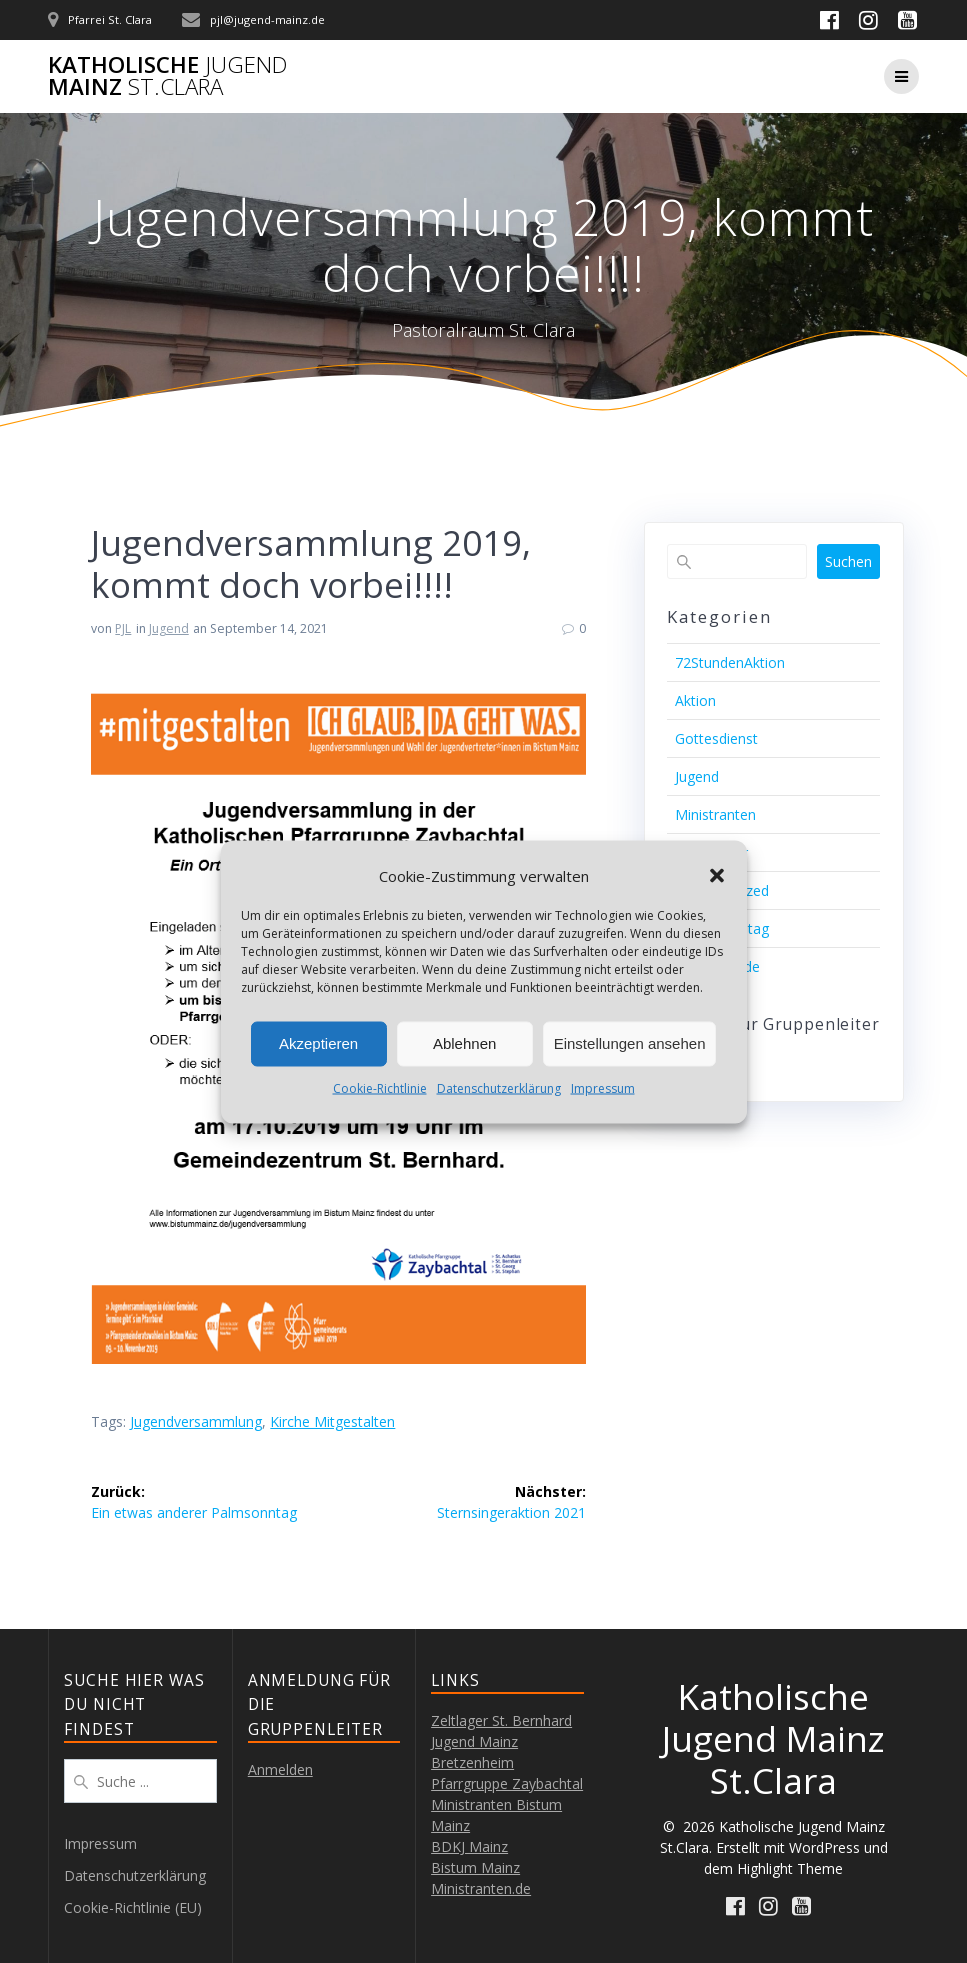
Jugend (169, 628)
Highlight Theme (790, 1868)
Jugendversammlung (196, 1421)
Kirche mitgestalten (332, 1421)
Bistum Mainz (475, 1867)
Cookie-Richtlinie (380, 1087)
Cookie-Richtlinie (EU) (133, 1907)
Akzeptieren (318, 1043)
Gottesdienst (716, 738)
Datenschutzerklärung (499, 1087)
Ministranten (715, 814)
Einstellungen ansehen (630, 1043)
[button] (717, 876)
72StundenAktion (730, 662)
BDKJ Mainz (469, 1846)
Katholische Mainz (167, 76)
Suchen (848, 561)
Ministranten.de (481, 1888)
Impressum (603, 1087)
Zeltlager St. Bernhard (501, 1720)
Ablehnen (464, 1043)
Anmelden (280, 1769)
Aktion (695, 700)
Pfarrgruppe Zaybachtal (507, 1783)
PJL (123, 628)
